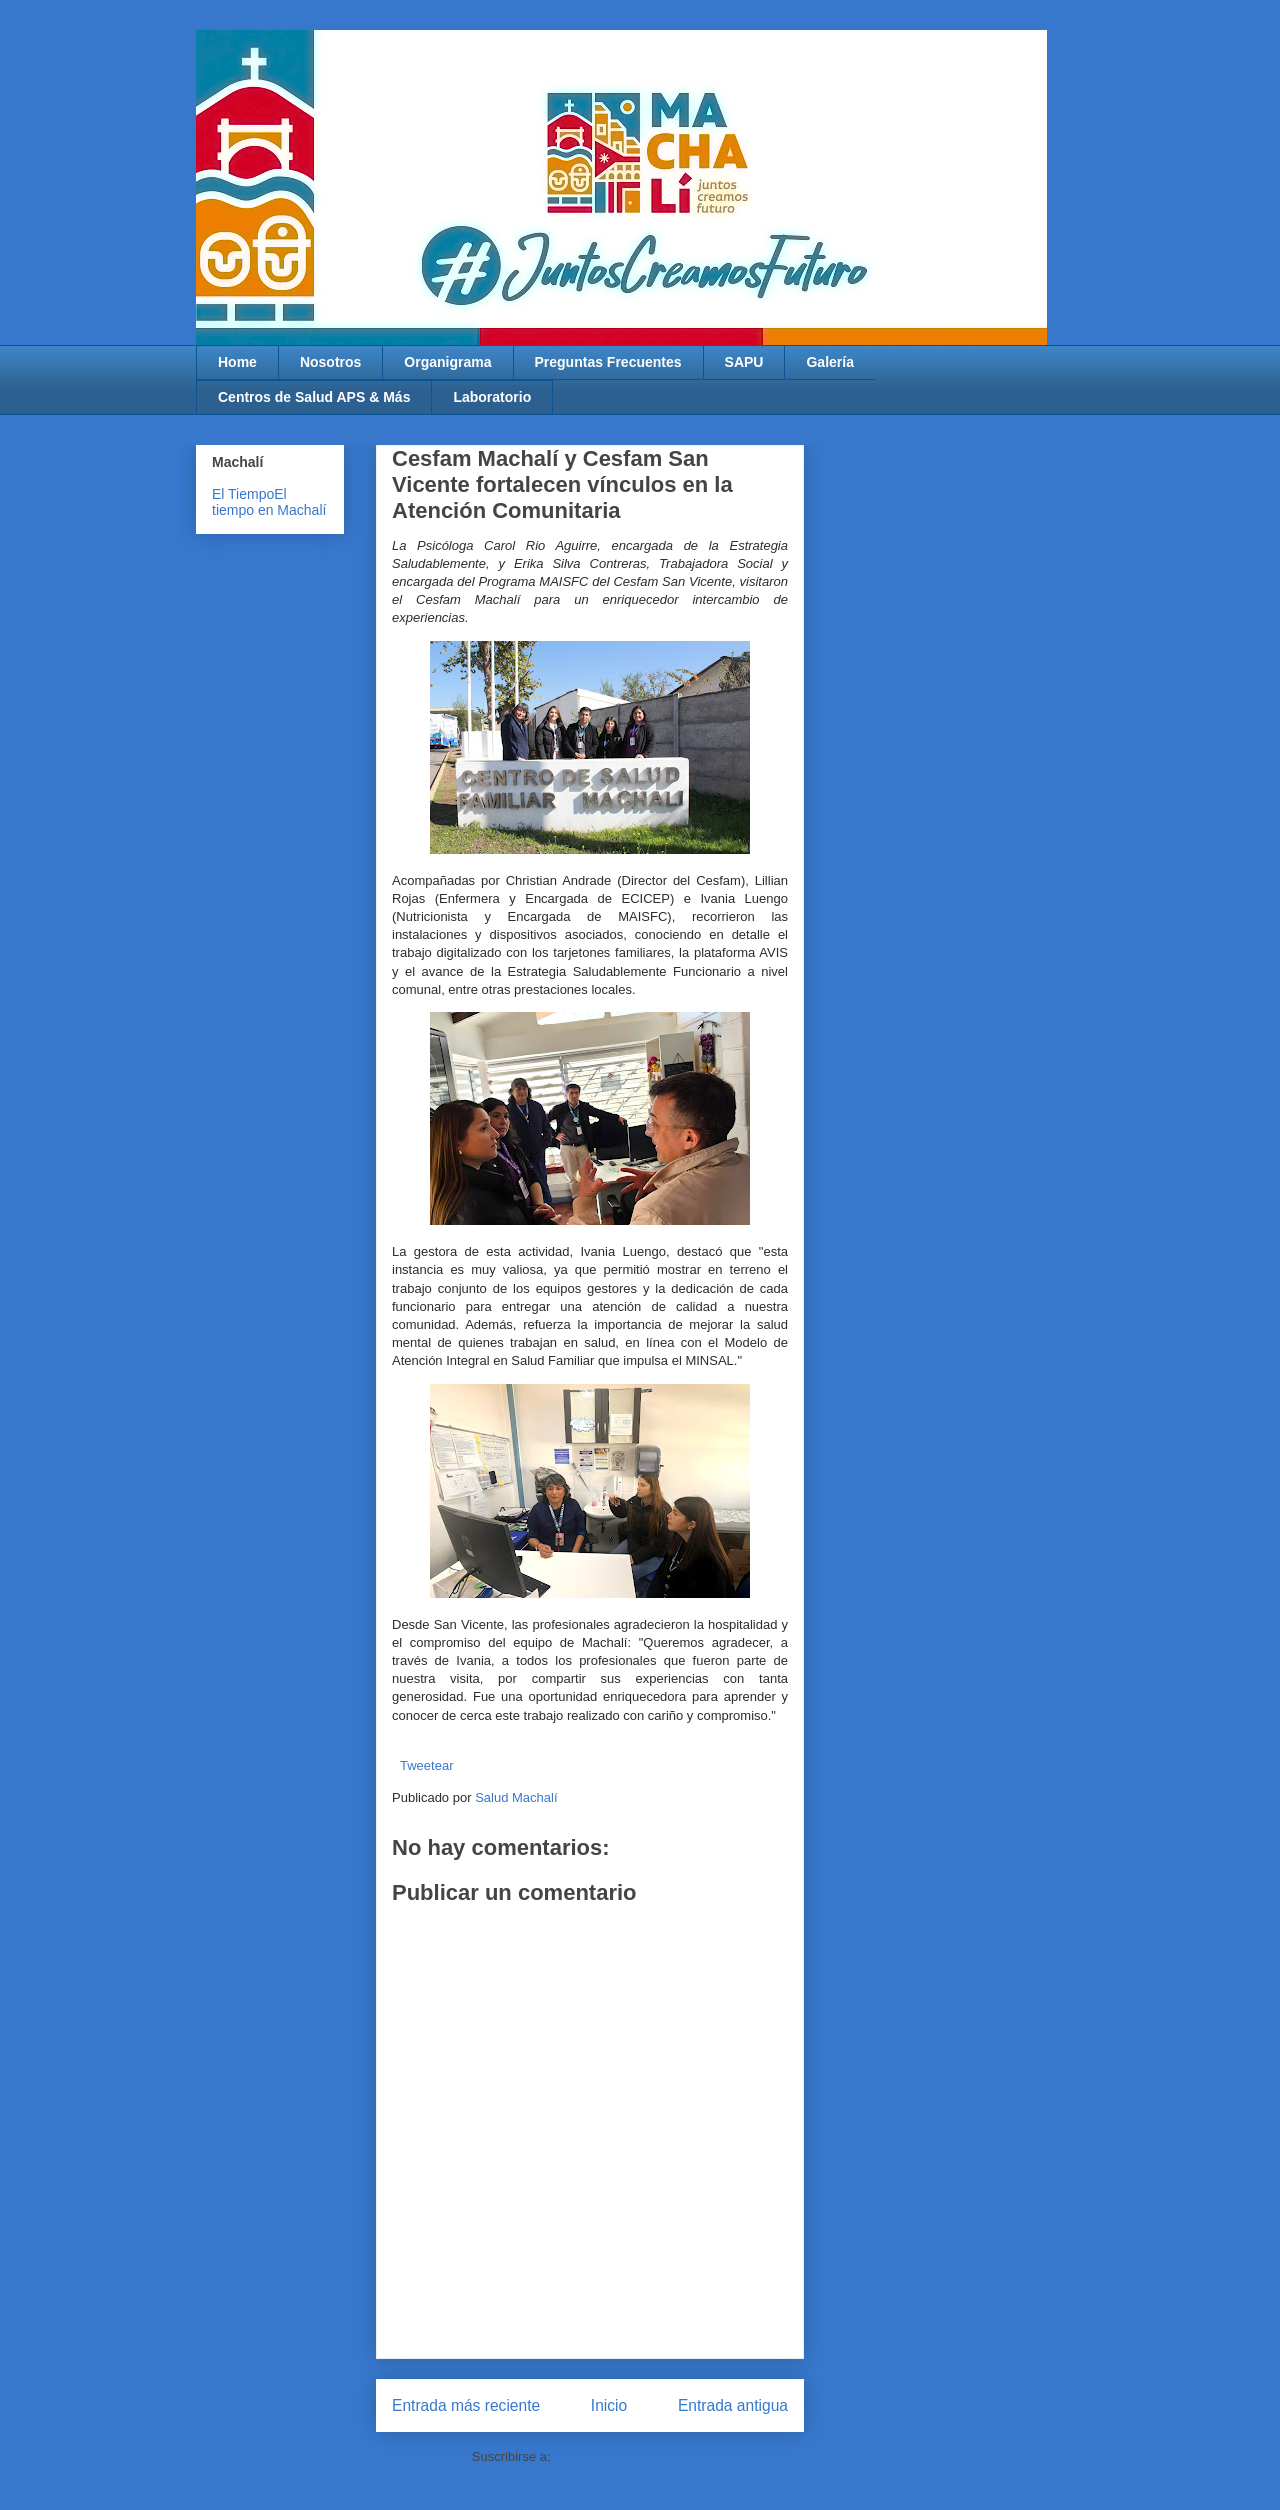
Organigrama (447, 362)
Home (237, 362)
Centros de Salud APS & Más (314, 397)
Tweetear (426, 1765)
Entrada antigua (733, 2405)
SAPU (744, 362)
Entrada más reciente (466, 2405)
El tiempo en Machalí (269, 502)
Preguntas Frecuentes (608, 362)
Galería (829, 362)
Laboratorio (492, 397)
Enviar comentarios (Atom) (631, 2456)
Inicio (609, 2405)
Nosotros (330, 362)
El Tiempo (243, 494)
